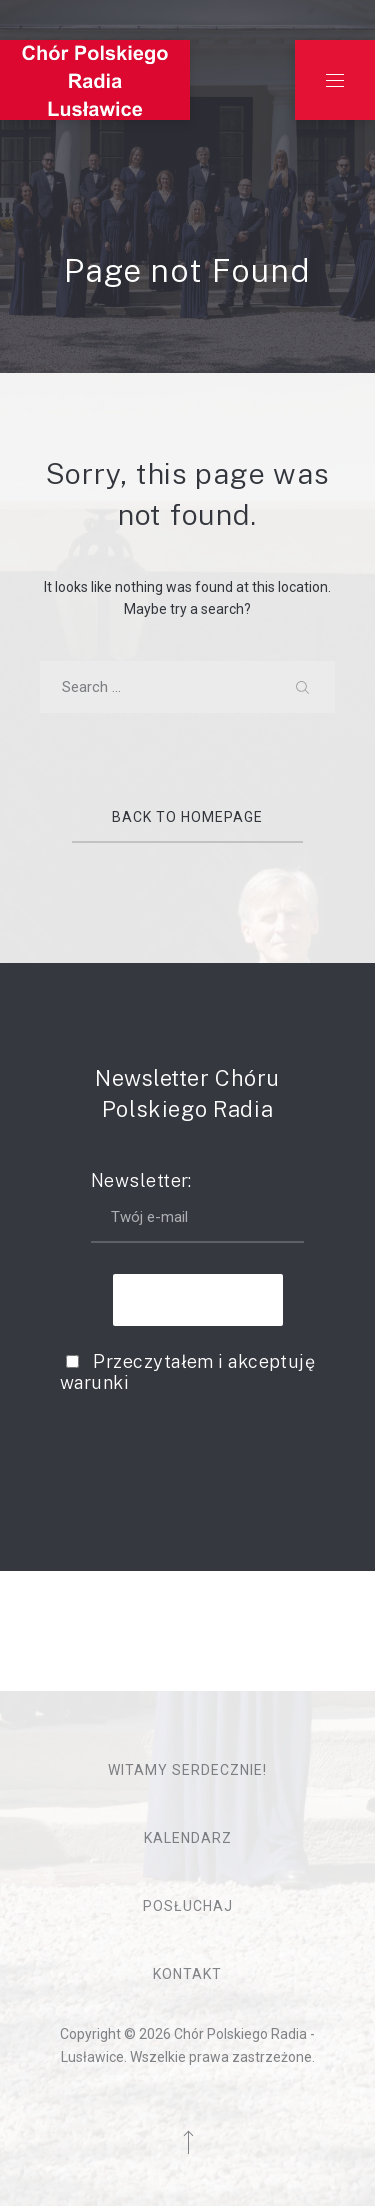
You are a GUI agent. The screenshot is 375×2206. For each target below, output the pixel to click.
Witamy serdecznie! (187, 1770)
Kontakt (187, 1974)
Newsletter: (197, 1206)
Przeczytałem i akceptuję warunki (187, 1372)
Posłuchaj (188, 1906)
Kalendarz (188, 1838)
